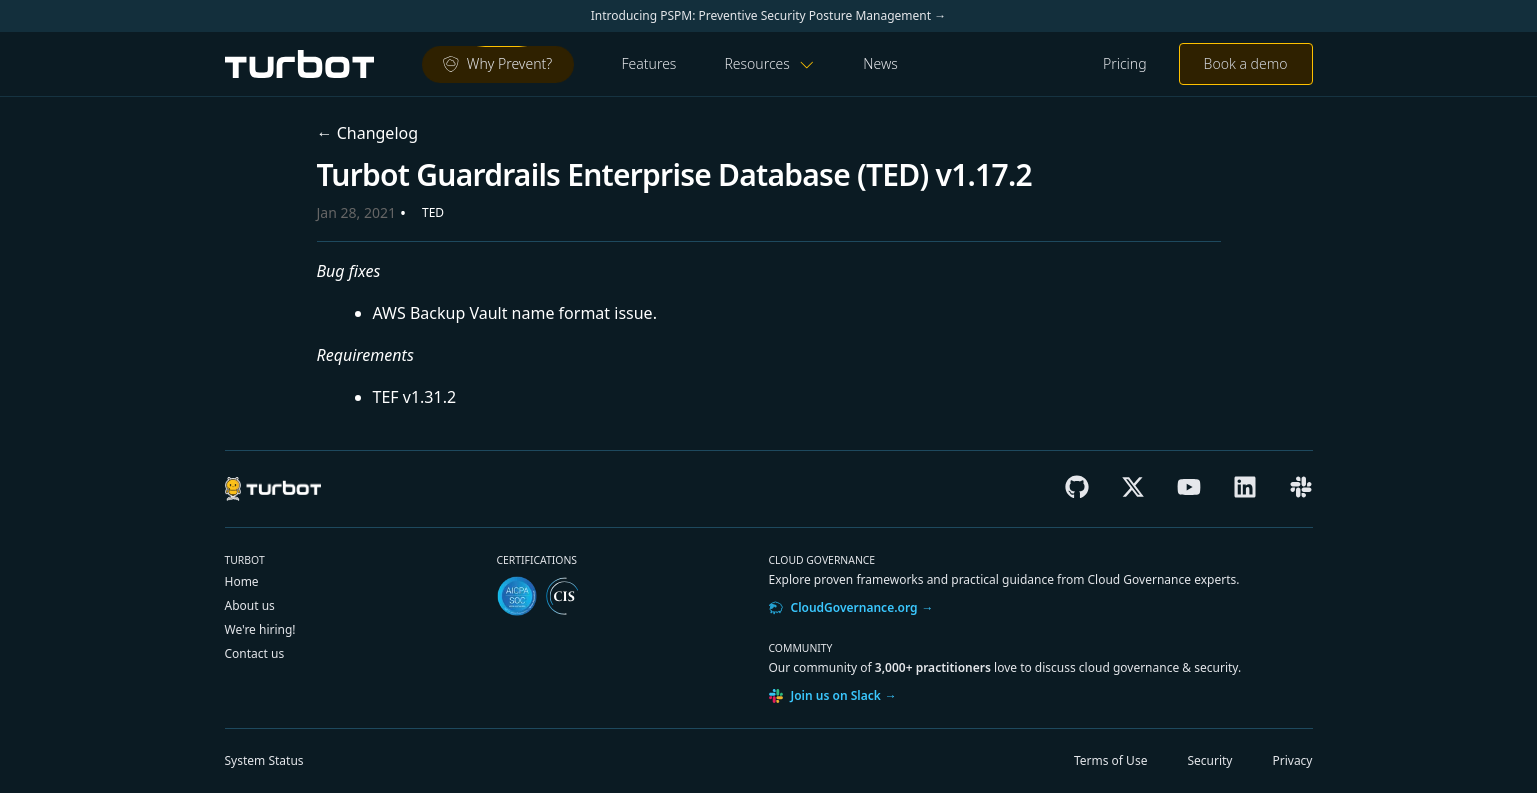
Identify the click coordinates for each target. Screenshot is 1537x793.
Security (1209, 760)
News (880, 63)
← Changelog (368, 133)
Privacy (1292, 760)
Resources (769, 63)
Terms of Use (1110, 760)
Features (649, 63)
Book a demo (1246, 63)
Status (264, 760)
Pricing (1125, 63)
